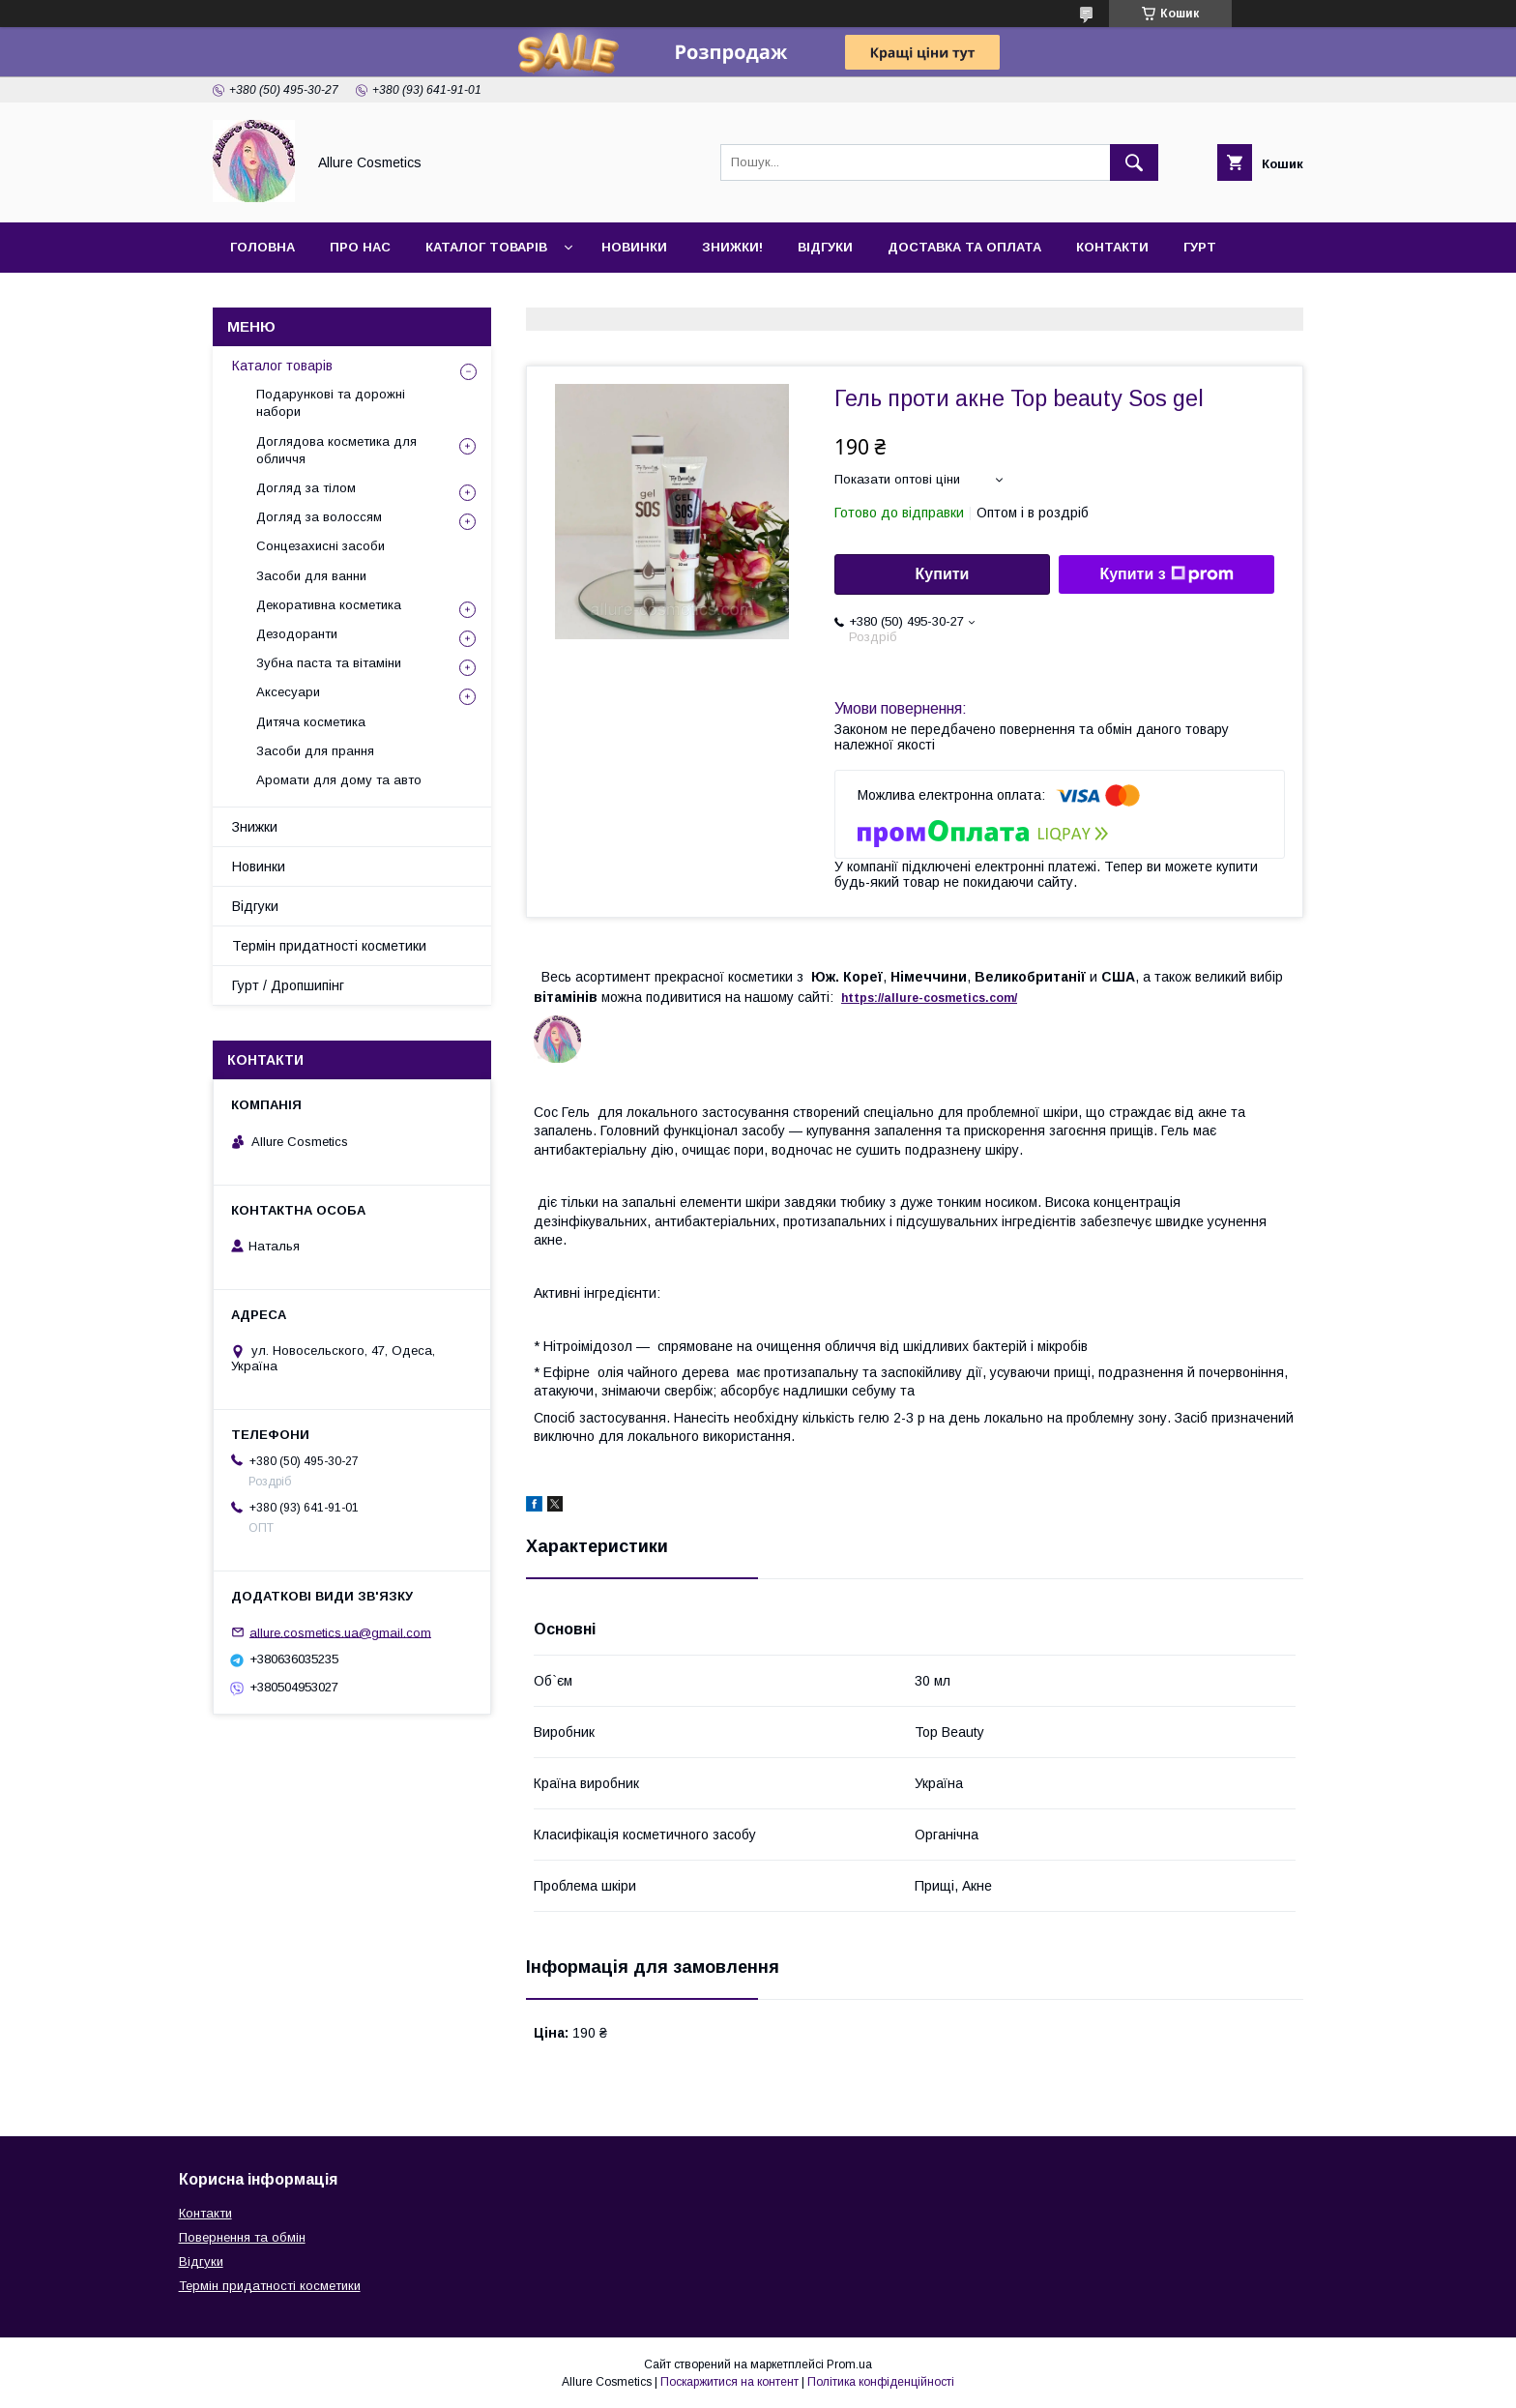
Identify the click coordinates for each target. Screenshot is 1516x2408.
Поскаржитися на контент (729, 2382)
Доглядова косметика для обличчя (336, 450)
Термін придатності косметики (329, 946)
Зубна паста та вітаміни (328, 663)
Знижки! (732, 247)
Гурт (1199, 247)
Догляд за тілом (306, 488)
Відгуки (825, 247)
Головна (262, 247)
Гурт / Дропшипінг (288, 985)
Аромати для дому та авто (339, 780)
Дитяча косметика (310, 722)
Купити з (1166, 574)
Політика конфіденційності (880, 2382)
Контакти (1112, 247)
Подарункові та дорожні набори (330, 403)
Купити (943, 574)
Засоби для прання (315, 751)
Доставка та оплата (964, 247)
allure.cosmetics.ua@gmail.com (340, 1632)
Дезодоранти (296, 634)
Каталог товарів (486, 247)
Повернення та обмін (242, 2237)
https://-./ (929, 998)
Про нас (360, 247)
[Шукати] (1134, 162)
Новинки (634, 247)
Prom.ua (849, 2364)
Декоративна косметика (328, 605)
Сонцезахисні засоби (320, 546)
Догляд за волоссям (319, 517)
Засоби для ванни (311, 576)
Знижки (254, 827)
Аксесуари (288, 692)
